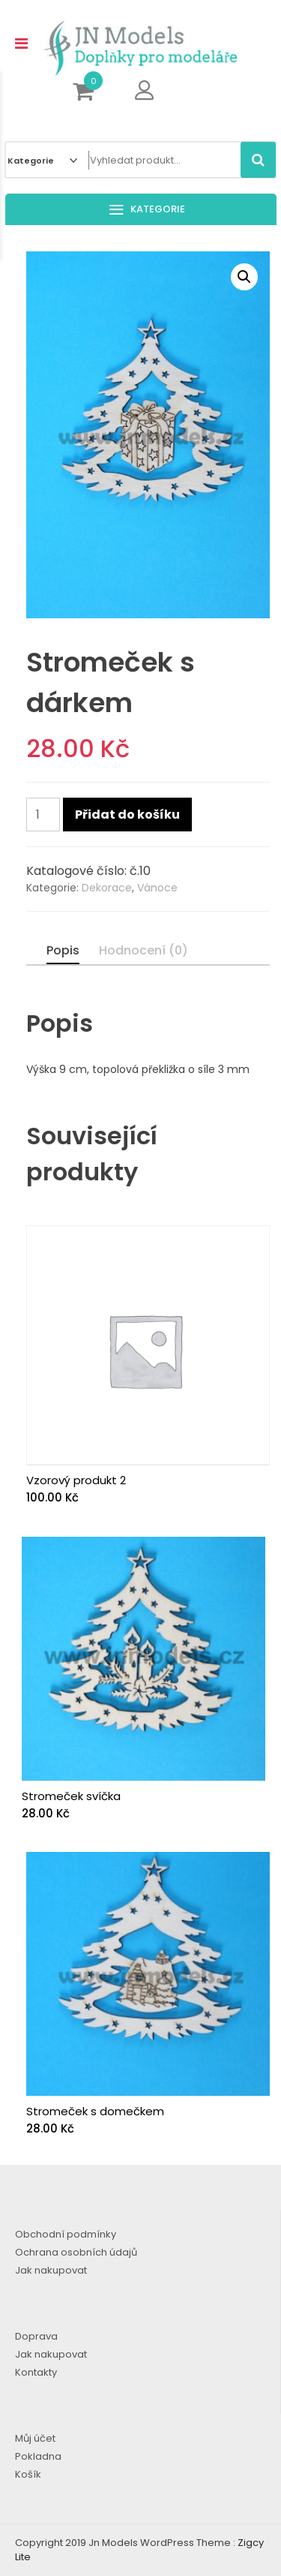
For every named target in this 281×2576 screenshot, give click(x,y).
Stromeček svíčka (71, 1796)
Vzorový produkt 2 (76, 1480)
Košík (28, 2474)
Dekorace (107, 887)
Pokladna (38, 2456)
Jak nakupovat (51, 2270)
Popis (62, 950)
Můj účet (35, 2438)
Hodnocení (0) (143, 950)
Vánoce (157, 887)
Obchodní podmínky (65, 2234)
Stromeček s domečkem (95, 2111)
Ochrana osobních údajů (76, 2252)
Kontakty (36, 2372)
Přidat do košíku (127, 814)
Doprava (36, 2336)
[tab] (62, 951)
